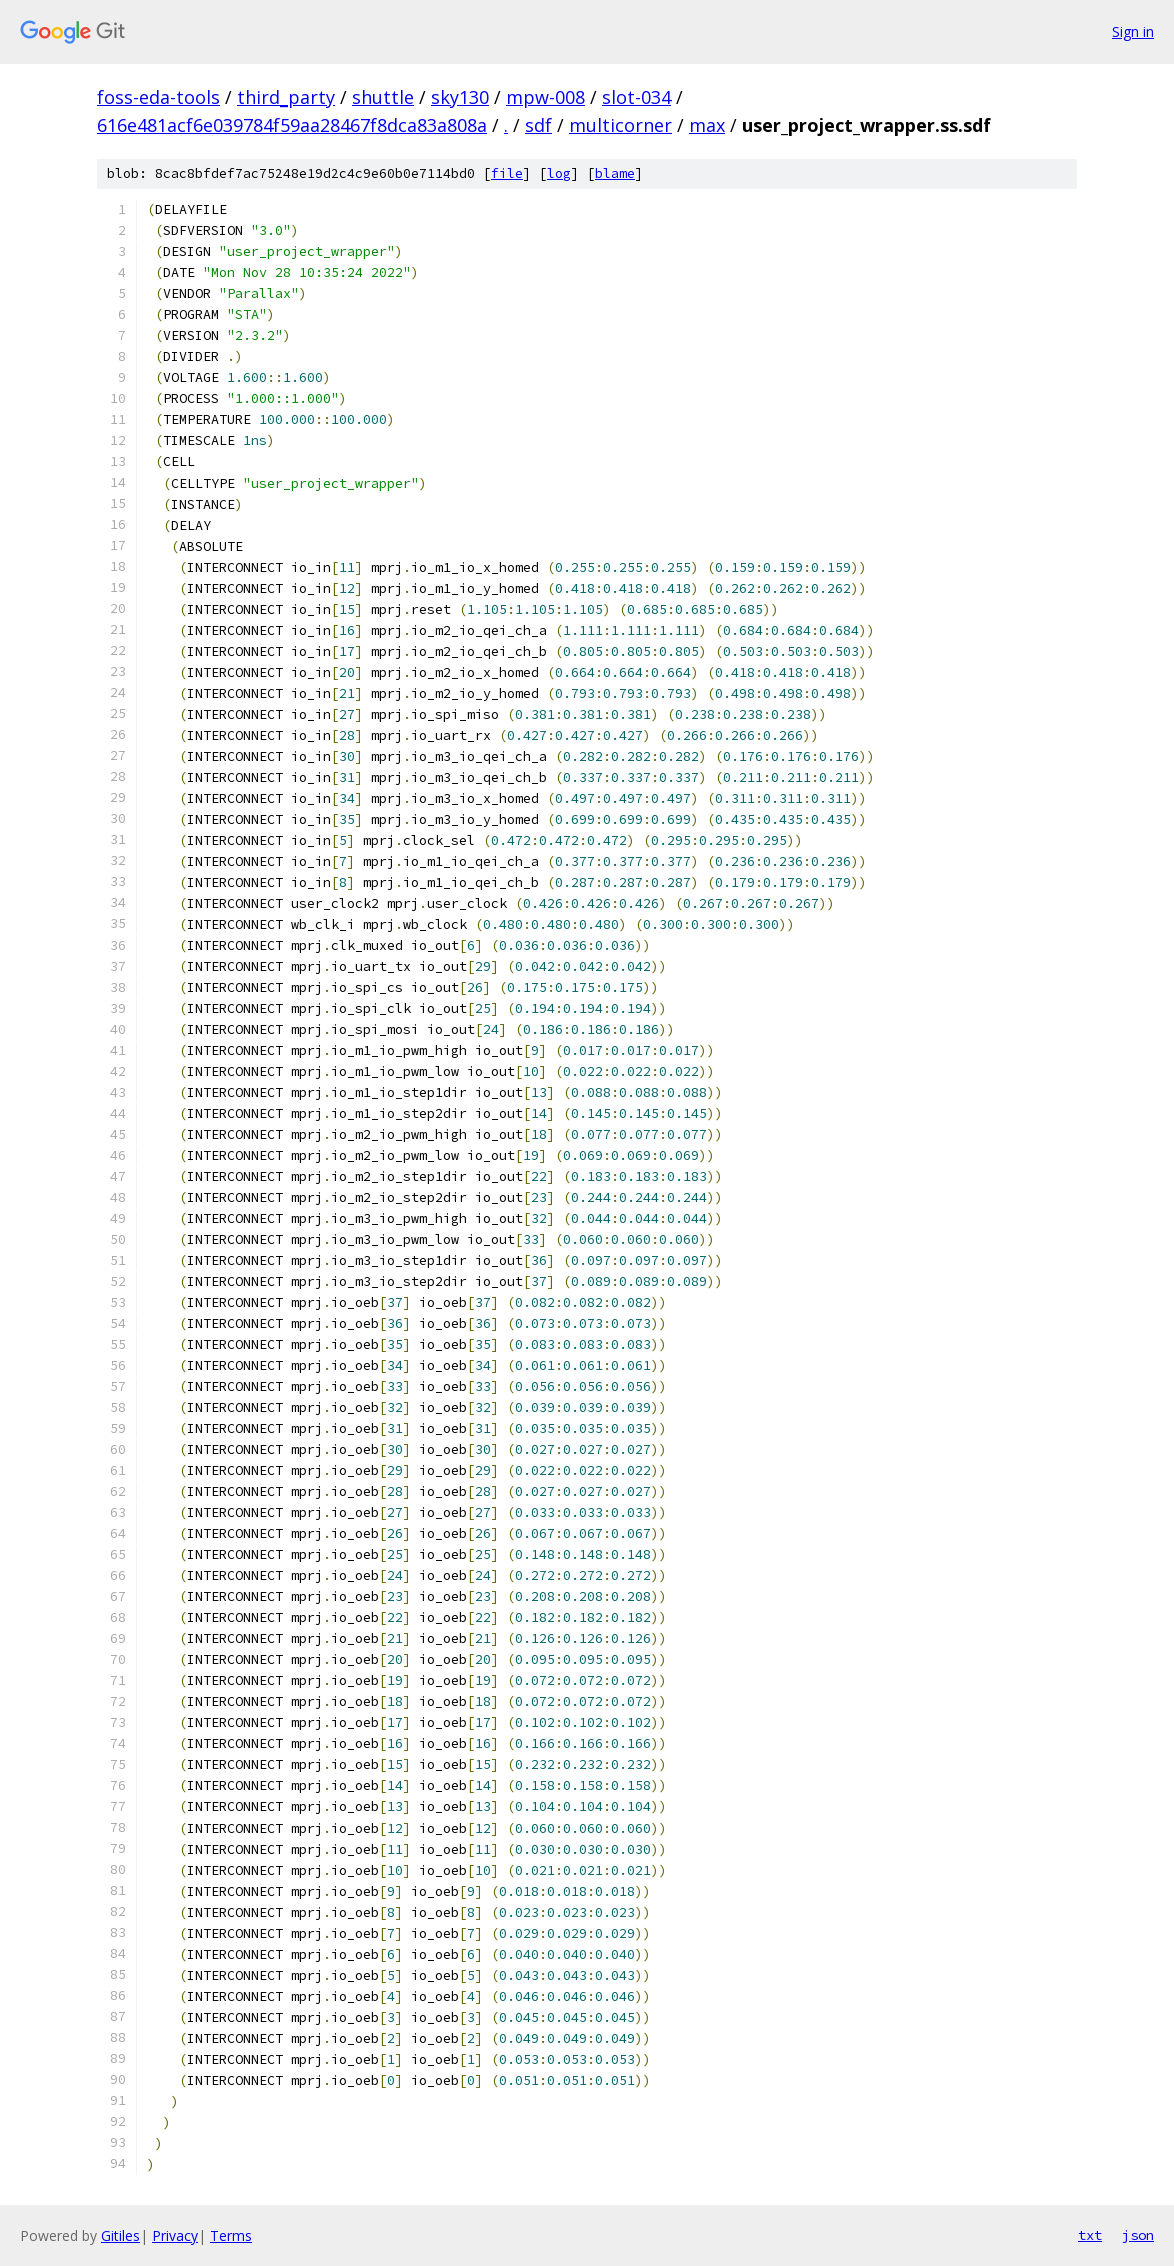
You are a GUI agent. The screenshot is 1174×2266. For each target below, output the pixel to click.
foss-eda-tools (158, 97)
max (707, 125)
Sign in (1133, 31)
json (1138, 2235)
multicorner (620, 125)
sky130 (460, 97)
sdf (538, 125)
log (559, 173)
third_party (286, 97)
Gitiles (120, 2235)
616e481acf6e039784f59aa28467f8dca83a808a (292, 125)
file (507, 173)
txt (1090, 2235)
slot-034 (636, 97)
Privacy (175, 2235)
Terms (231, 2235)
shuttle (383, 97)
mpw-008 (545, 97)
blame (615, 173)
